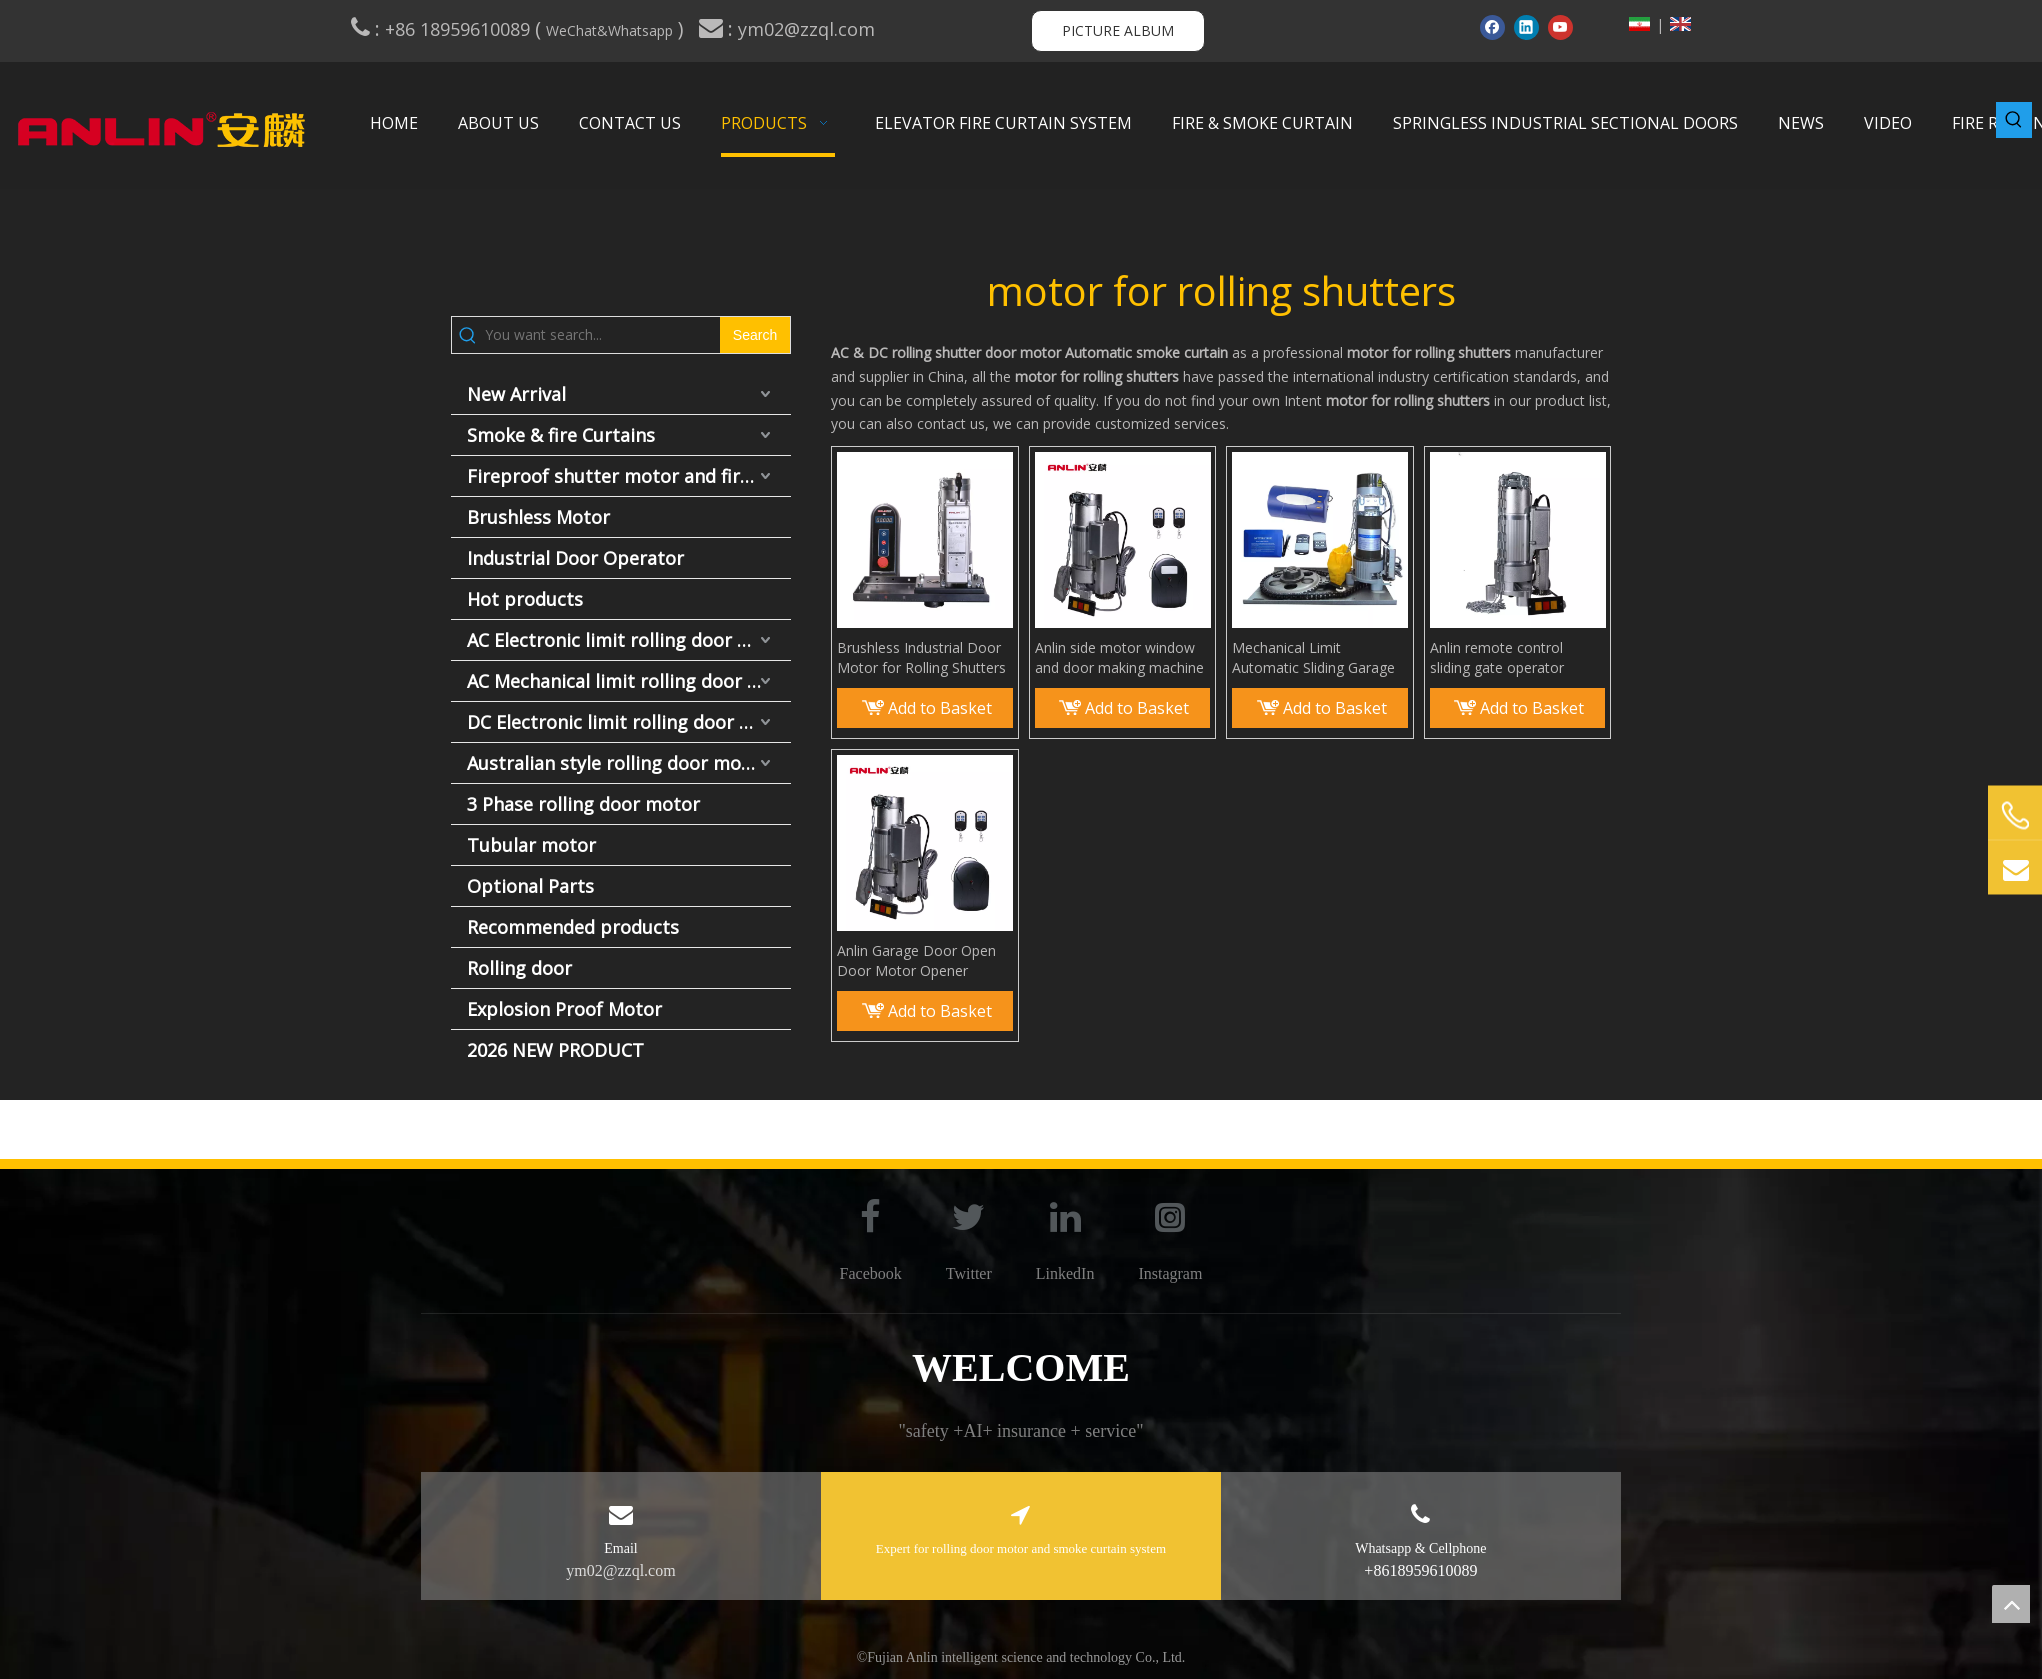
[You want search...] (602, 335)
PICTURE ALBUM (1118, 30)
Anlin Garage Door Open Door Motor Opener (916, 960)
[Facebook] (1492, 27)
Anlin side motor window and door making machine (1119, 657)
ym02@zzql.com (809, 29)
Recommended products (573, 927)
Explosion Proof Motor (564, 1009)
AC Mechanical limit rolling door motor (629, 681)
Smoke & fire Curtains (561, 435)
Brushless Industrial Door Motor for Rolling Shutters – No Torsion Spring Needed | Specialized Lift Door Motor (921, 658)
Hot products (525, 599)
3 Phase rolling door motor (583, 804)
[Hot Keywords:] (2014, 120)
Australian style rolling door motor (617, 763)
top (2011, 1604)
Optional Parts (530, 886)
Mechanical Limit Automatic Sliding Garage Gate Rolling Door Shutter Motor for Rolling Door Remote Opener (1315, 658)
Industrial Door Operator (575, 558)
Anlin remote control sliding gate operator (1497, 657)
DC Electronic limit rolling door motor (629, 722)
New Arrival (516, 394)
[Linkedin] (1526, 27)
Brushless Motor (538, 517)
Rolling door (519, 968)
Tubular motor (531, 845)
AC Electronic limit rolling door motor (629, 640)
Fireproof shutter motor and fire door (629, 476)
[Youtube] (1560, 27)
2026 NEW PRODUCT (555, 1050)
